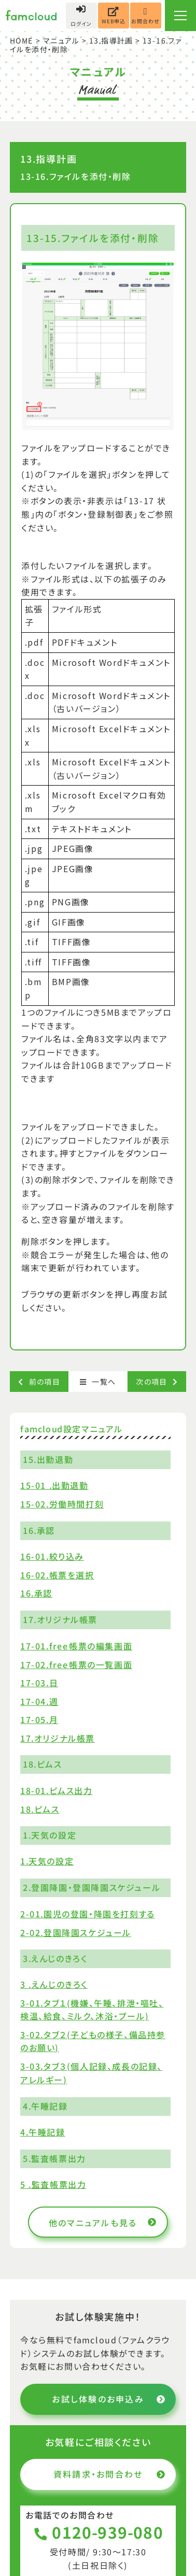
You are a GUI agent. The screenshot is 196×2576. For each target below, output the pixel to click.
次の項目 (157, 1381)
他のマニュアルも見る (103, 2222)
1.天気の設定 (47, 1861)
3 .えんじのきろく (54, 1984)
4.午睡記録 (42, 2132)
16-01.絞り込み (52, 1556)
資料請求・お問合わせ (109, 2474)
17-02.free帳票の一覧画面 (76, 1664)
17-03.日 (39, 1682)
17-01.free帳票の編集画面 (76, 1645)
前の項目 (39, 1381)
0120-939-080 (98, 2532)
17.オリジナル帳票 (57, 1737)
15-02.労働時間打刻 (62, 1504)
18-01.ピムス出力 (56, 1790)
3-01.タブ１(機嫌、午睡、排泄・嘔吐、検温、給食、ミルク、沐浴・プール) (92, 2010)
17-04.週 (39, 1701)
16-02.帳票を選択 (57, 1575)
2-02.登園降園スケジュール (75, 1932)
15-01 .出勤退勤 (54, 1485)
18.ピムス (40, 1808)
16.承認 (36, 1593)
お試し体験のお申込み (108, 2399)
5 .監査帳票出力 (53, 2184)
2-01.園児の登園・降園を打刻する (87, 1914)
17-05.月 (39, 1719)
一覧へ (98, 1381)
